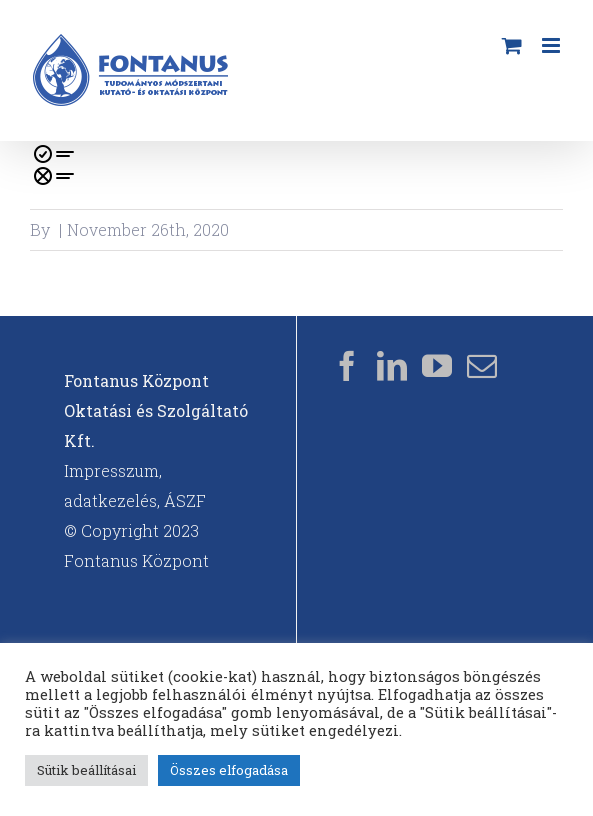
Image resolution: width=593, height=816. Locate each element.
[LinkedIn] (392, 366)
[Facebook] (347, 366)
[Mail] (482, 366)
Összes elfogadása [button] (229, 770)
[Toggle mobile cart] (512, 45)
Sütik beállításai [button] (86, 770)
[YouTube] (437, 366)
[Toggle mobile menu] (552, 45)
